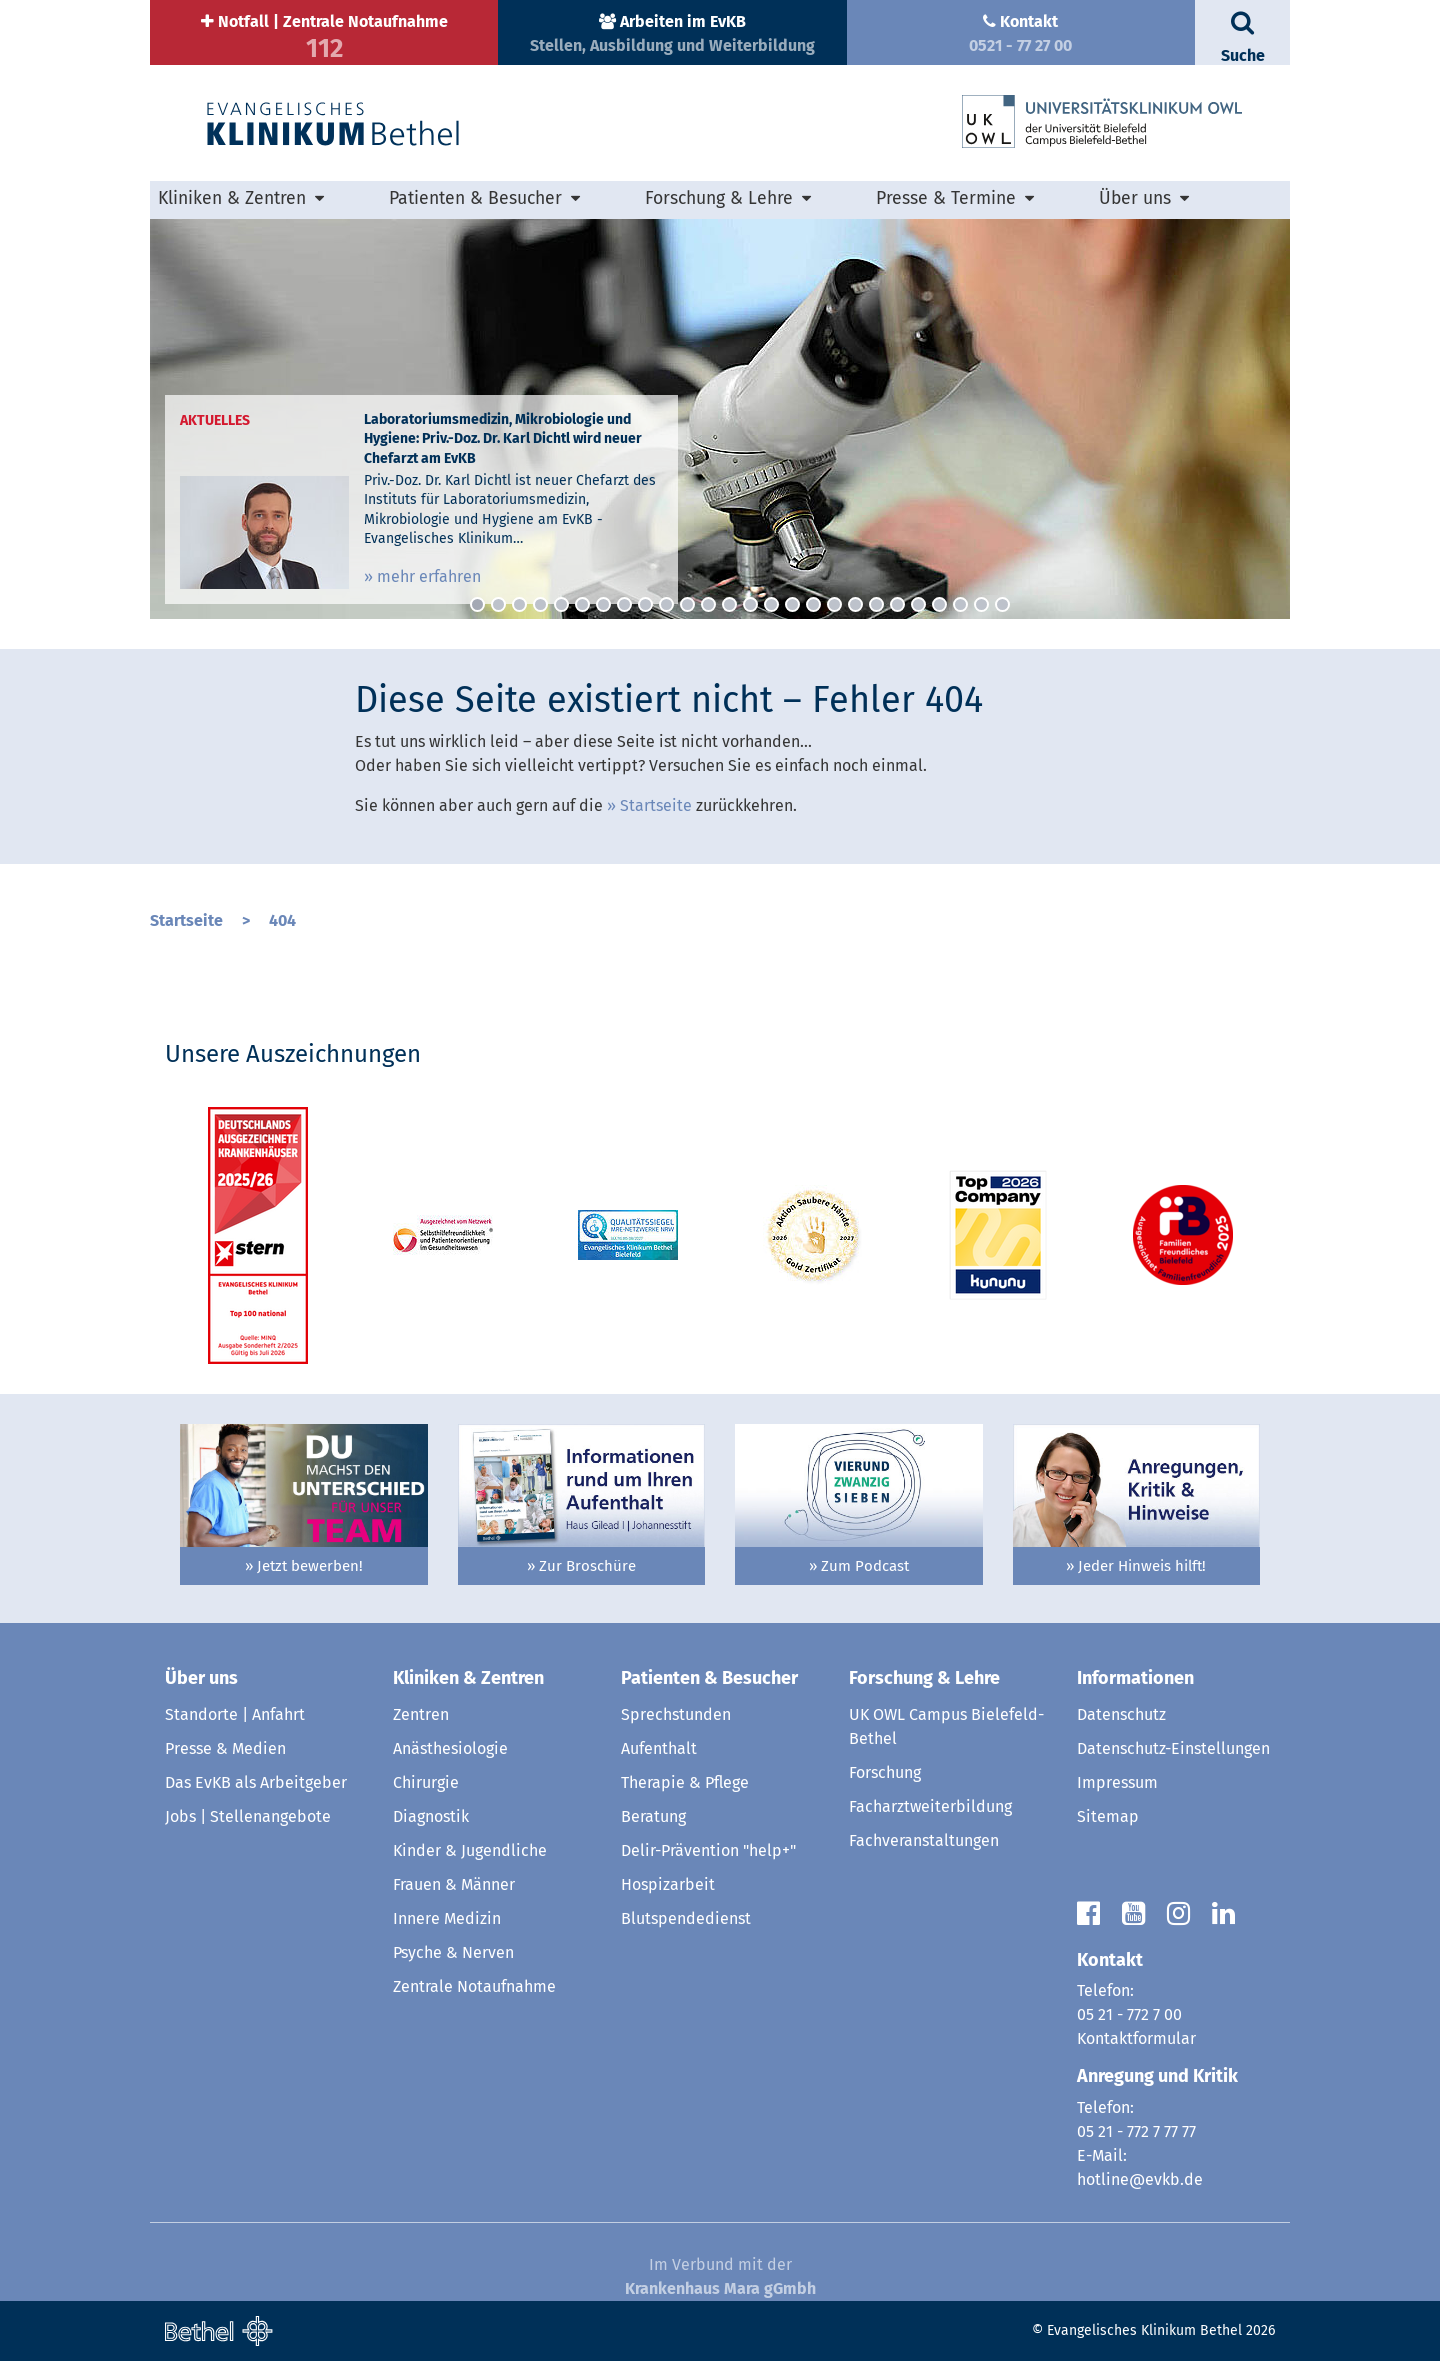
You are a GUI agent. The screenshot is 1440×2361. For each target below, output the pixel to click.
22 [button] (918, 604)
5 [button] (561, 604)
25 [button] (981, 604)
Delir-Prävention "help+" (708, 1850)
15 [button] (771, 604)
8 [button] (624, 604)
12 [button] (708, 604)
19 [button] (855, 604)
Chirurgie (426, 1782)
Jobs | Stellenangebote (248, 1816)
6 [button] (582, 604)
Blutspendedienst (686, 1918)
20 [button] (876, 604)
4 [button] (540, 604)
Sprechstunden (676, 1714)
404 (282, 920)
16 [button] (792, 604)
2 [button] (498, 604)
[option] (720, 419)
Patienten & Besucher (475, 198)
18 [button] (834, 604)
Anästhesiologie (450, 1748)
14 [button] (750, 604)
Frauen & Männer (454, 1884)
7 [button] (603, 604)
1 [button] (477, 604)
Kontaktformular (1136, 2038)
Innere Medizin (447, 1918)
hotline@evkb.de (1140, 2179)
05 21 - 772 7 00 (1129, 2014)
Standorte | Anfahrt (235, 1714)
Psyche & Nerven (453, 1952)
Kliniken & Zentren (232, 198)
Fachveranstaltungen (924, 1840)
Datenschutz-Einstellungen (1173, 1748)
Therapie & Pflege (685, 1782)
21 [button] (897, 604)
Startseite (656, 805)
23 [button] (939, 604)
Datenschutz (1121, 1714)
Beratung (653, 1816)
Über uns (1135, 198)
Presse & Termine (946, 198)
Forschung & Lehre (719, 198)
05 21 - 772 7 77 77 (1136, 2131)
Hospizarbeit (668, 1884)
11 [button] (687, 604)
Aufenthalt (659, 1748)
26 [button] (1002, 604)
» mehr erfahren (422, 576)
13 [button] (729, 604)
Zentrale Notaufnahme (474, 1986)
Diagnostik (431, 1816)
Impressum (1117, 1782)
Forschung (885, 1772)
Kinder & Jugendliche (470, 1850)
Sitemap (1108, 1816)
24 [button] (960, 604)
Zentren (421, 1714)
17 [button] (813, 604)
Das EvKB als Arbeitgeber (256, 1782)
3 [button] (519, 604)
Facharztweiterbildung (930, 1806)
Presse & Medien (225, 1748)
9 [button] (645, 604)
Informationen (1135, 1678)
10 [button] (666, 604)
